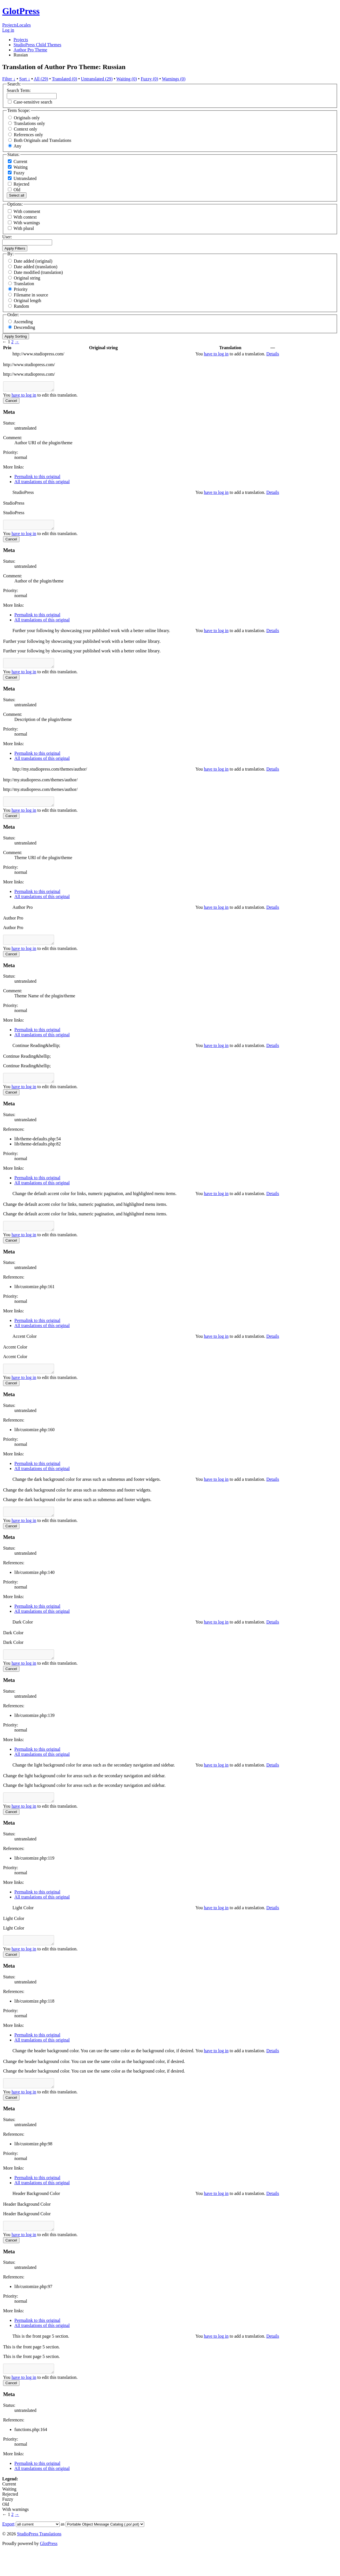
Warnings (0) (174, 78)
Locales (24, 25)
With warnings (27, 222)
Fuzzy (16, 172)
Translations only (29, 123)
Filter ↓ (8, 78)
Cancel (11, 402)
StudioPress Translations (39, 2559)
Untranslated (22, 178)
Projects (9, 25)
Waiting (18, 167)
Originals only (27, 117)
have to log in (216, 353)
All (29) (41, 78)
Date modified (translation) (38, 272)
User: (7, 236)
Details (272, 353)
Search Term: (19, 90)
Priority (21, 289)
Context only (25, 129)
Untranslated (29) (96, 78)
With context (25, 217)
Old (14, 189)
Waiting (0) (126, 78)
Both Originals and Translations (42, 140)
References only (28, 134)
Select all (16, 195)
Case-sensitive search (33, 102)
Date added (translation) (35, 266)
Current (17, 161)
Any (17, 146)
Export (8, 2549)
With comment (27, 211)
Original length (27, 300)
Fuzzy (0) (149, 78)
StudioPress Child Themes (37, 44)
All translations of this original (42, 483)
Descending (24, 327)
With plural (24, 228)
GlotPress (21, 11)
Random (21, 306)
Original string (27, 278)
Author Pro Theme (30, 49)
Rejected (18, 184)
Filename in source (31, 294)
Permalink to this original (37, 478)
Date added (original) (33, 261)
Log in (8, 30)
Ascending (23, 321)
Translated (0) (64, 78)
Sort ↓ (24, 78)
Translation (24, 283)
